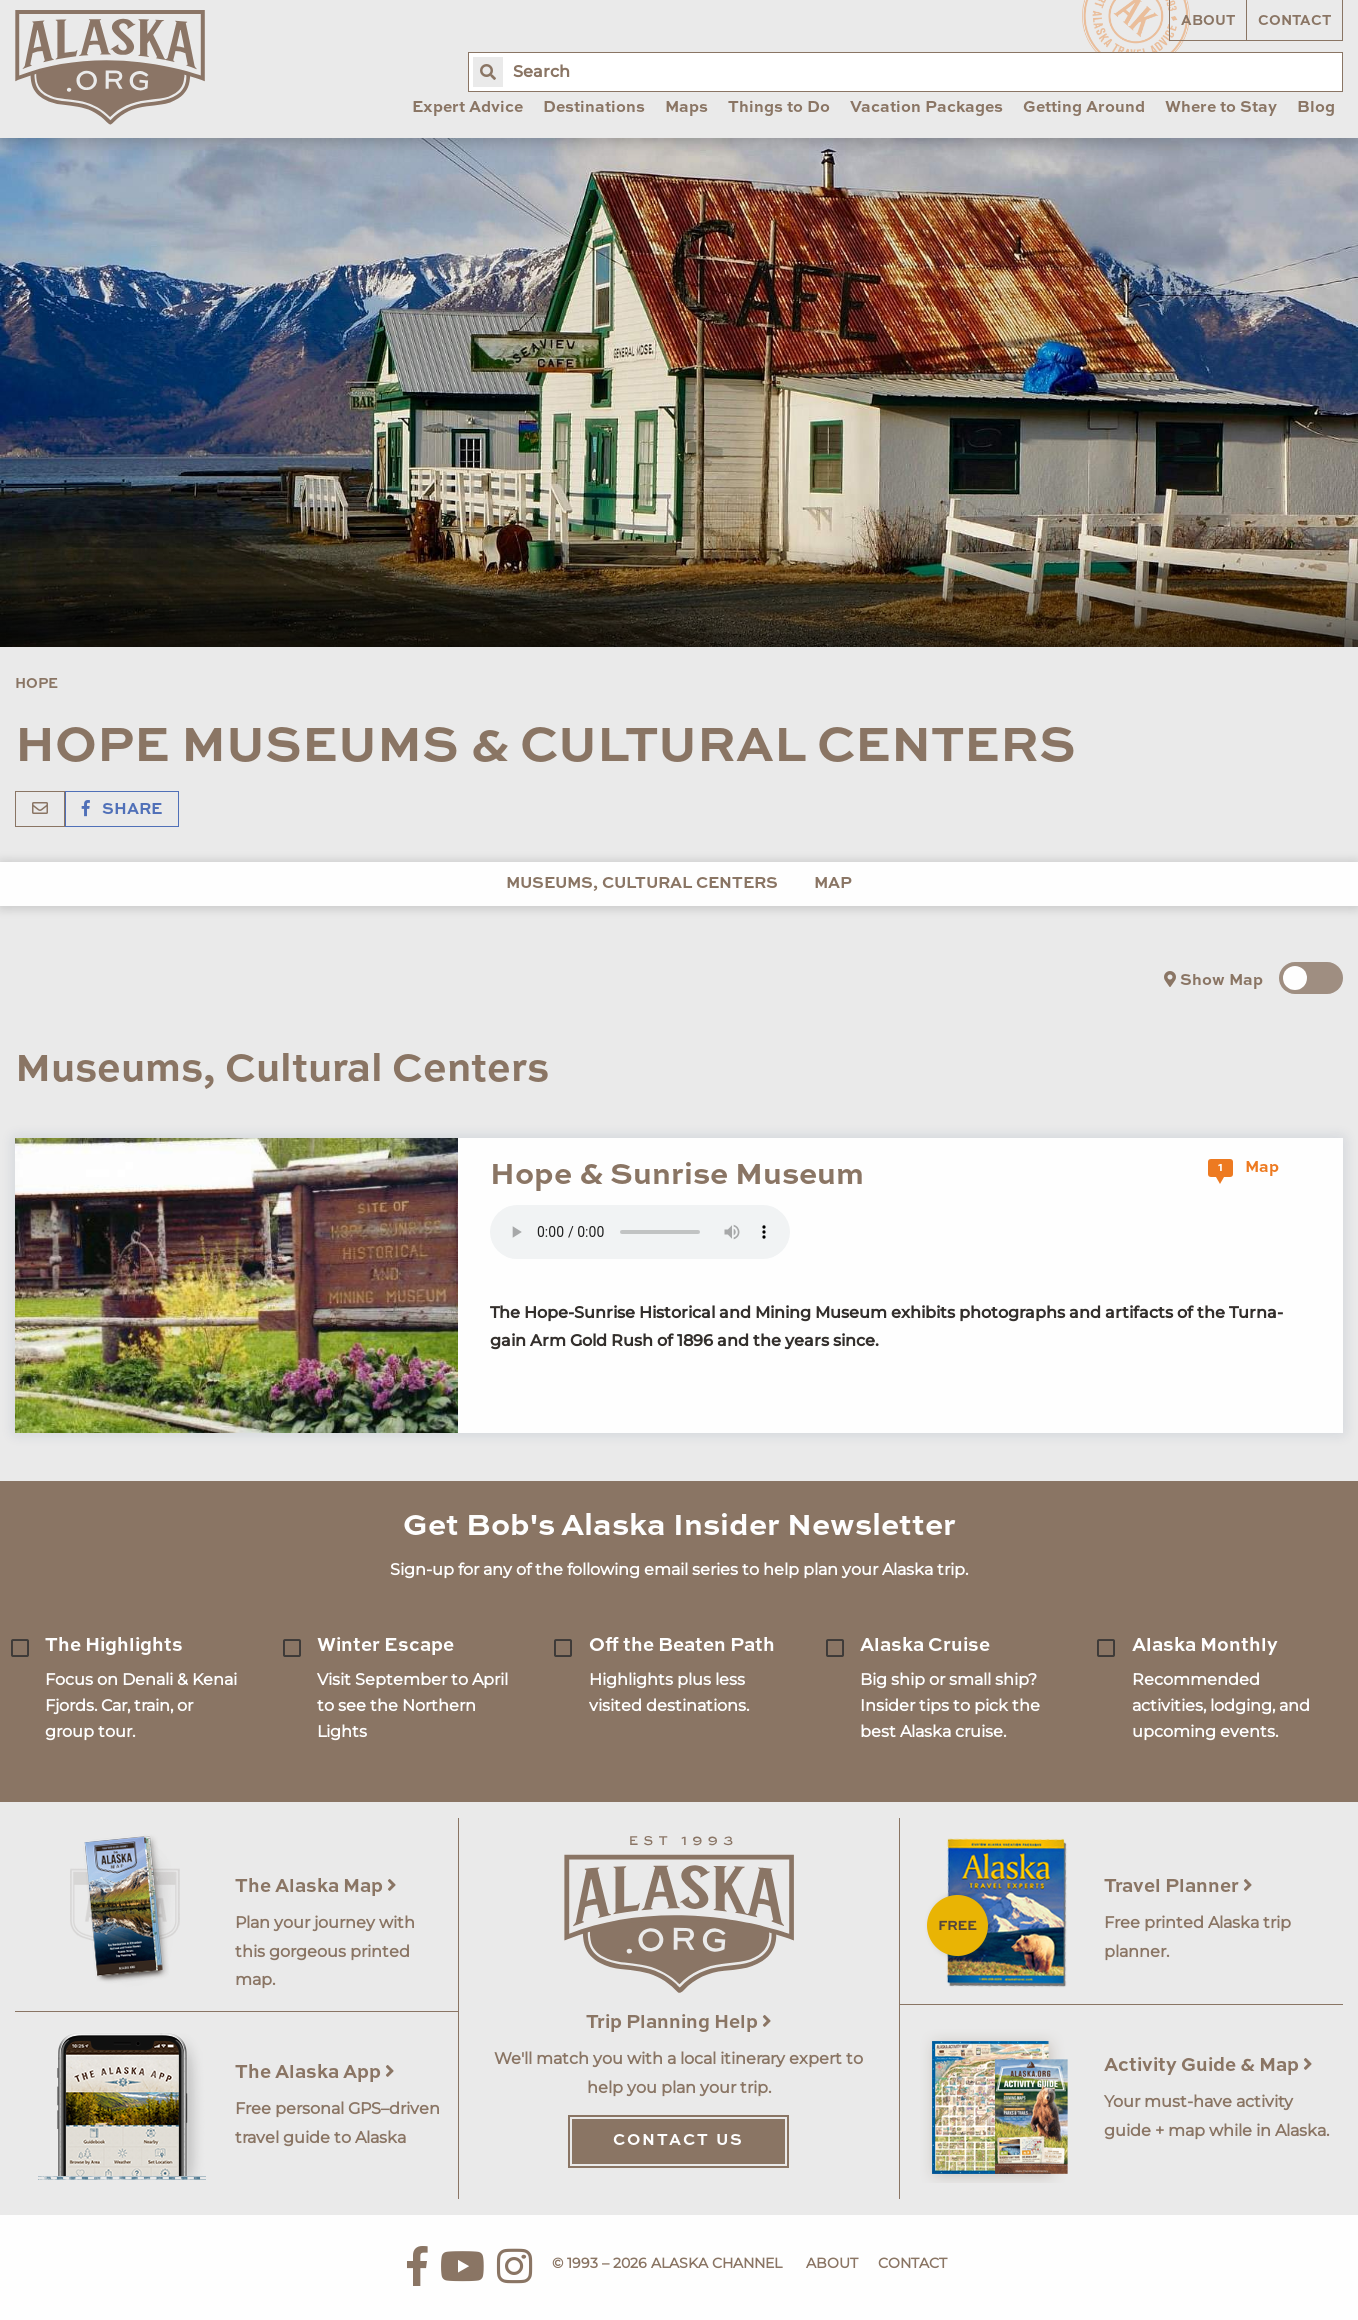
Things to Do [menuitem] (779, 108)
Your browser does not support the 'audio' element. (640, 1232)
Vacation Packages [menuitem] (926, 108)
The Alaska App (315, 2072)
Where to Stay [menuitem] (1221, 108)
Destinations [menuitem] (594, 108)
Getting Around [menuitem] (1084, 108)
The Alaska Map (316, 1886)
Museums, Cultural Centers (642, 884)
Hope (36, 684)
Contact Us (678, 2141)
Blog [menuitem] (1316, 108)
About (1208, 21)
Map (833, 884)
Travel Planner (1178, 1886)
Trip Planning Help (679, 2022)
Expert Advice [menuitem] (467, 108)
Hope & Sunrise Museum (677, 1175)
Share (122, 810)
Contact (1294, 21)
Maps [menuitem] (686, 108)
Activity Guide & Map (1208, 2065)
